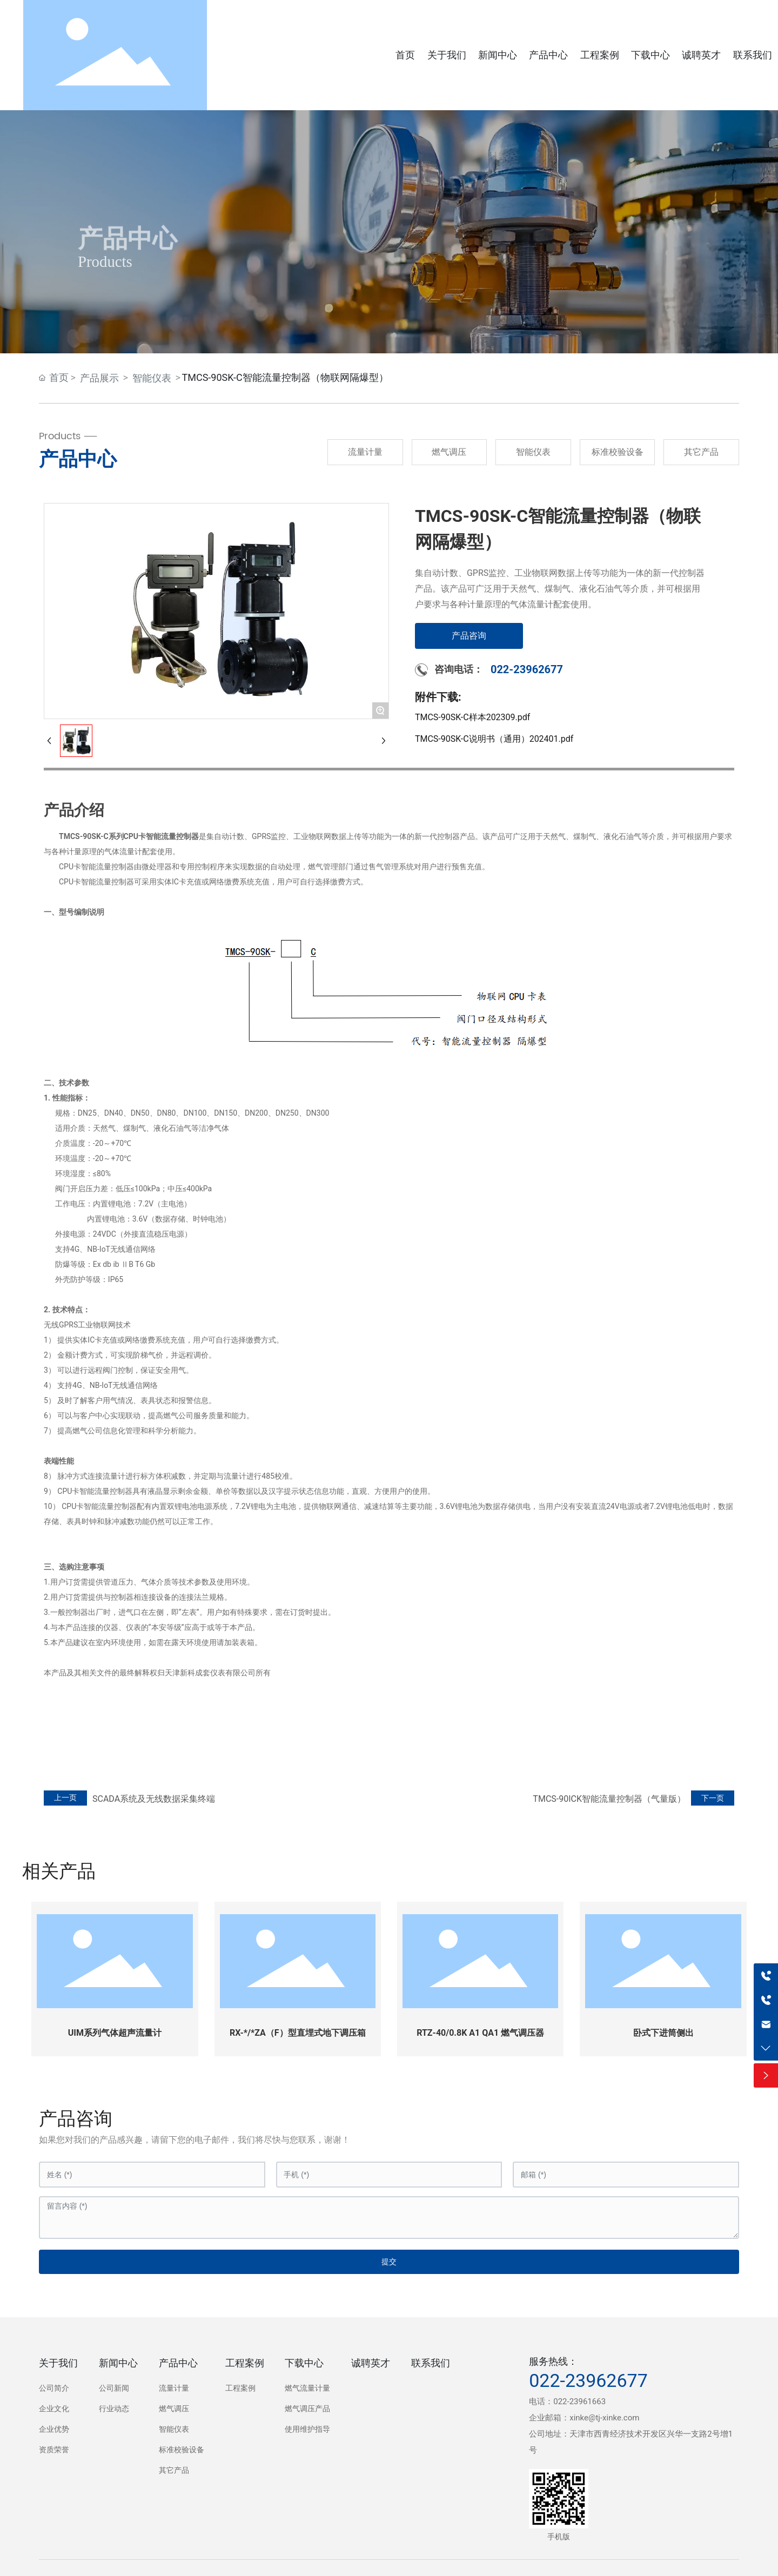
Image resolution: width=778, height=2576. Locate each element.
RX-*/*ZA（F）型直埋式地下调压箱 (298, 2033)
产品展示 (99, 378)
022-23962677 (527, 669)
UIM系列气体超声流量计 (115, 2033)
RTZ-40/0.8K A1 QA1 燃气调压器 (480, 2033)
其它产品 (701, 452)
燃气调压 (449, 452)
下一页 (712, 1798)
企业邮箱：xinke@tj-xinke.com (584, 2418)
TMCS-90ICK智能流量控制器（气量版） (609, 1799)
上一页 (65, 1798)
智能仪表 (151, 378)
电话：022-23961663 (567, 2401)
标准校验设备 (617, 452)
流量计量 (365, 452)
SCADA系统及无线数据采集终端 (153, 1799)
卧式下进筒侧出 (663, 2033)
